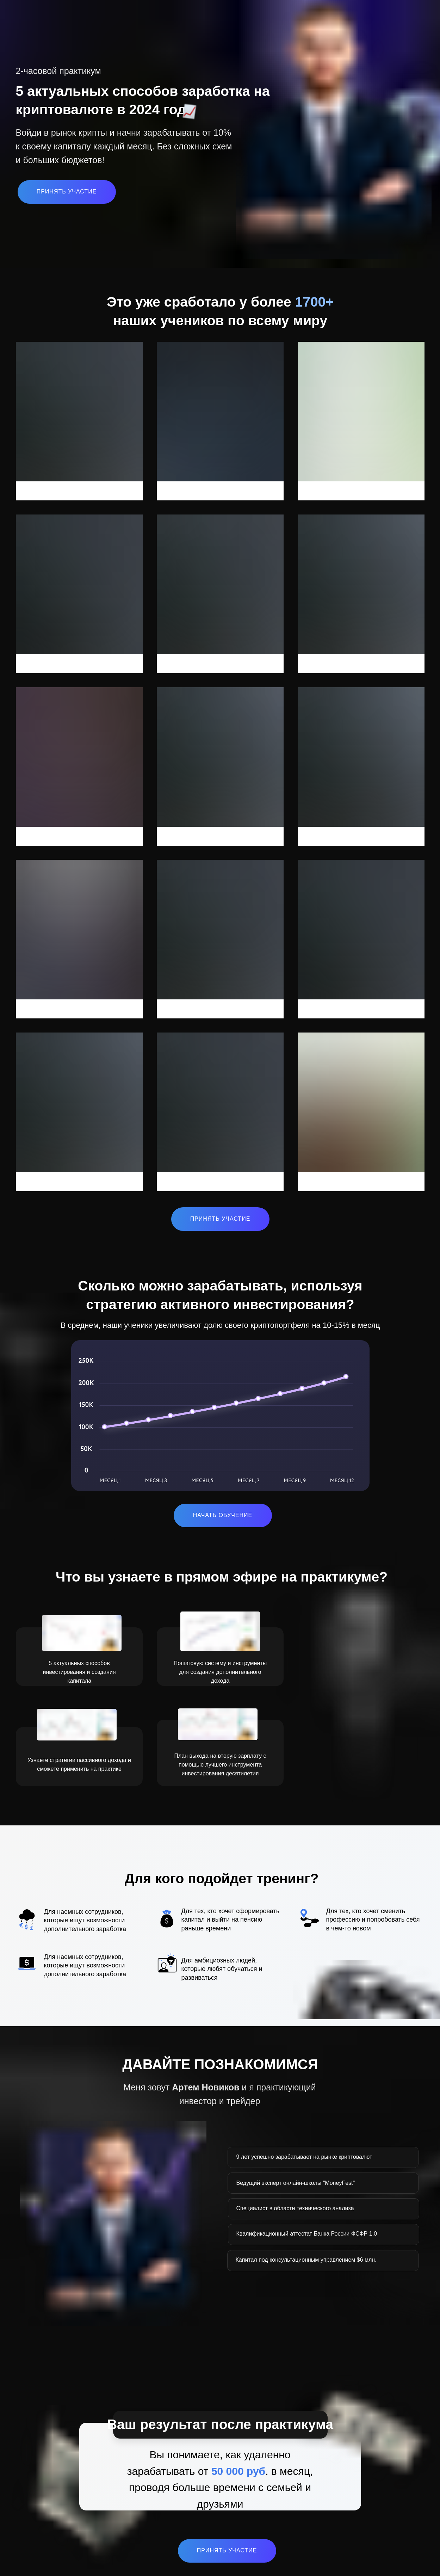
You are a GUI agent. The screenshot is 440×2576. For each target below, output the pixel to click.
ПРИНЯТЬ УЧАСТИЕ (67, 192)
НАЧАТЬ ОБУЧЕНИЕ (223, 1515)
